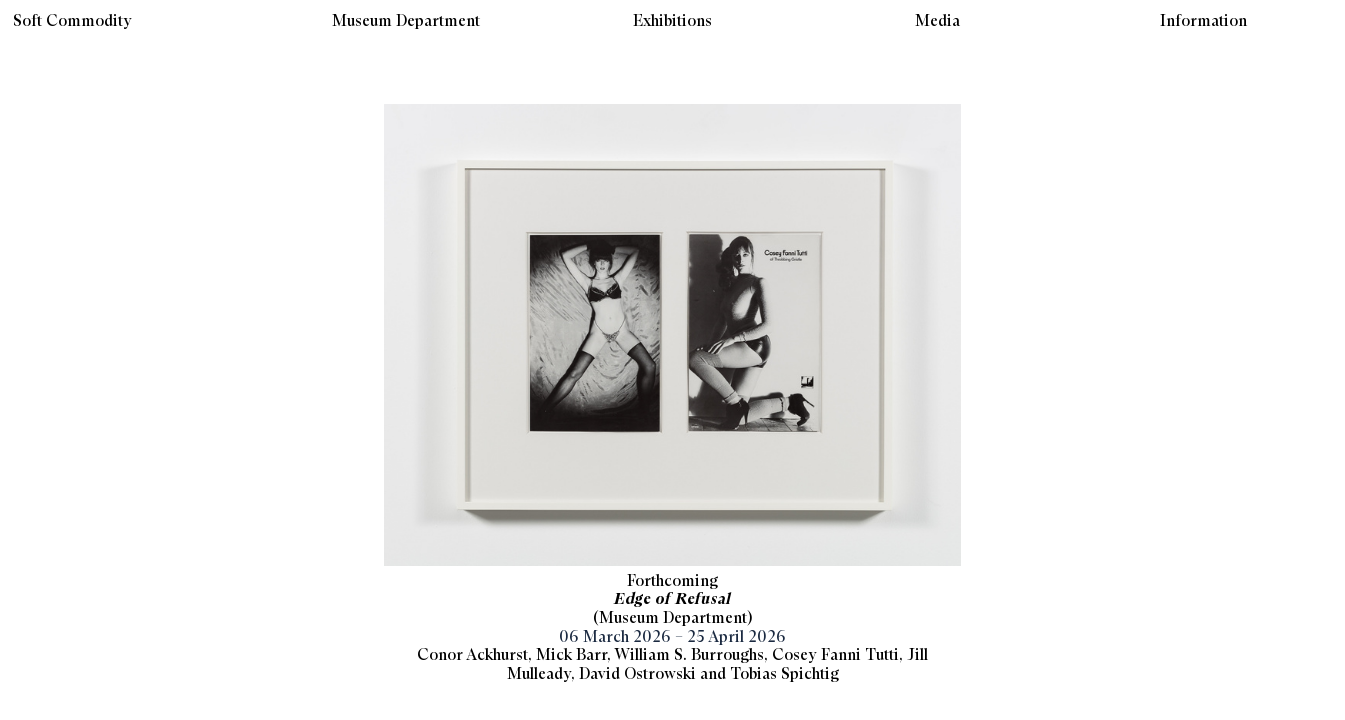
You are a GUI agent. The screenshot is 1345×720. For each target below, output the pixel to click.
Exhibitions (672, 21)
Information (1203, 21)
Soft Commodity (72, 21)
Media (937, 21)
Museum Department (406, 21)
